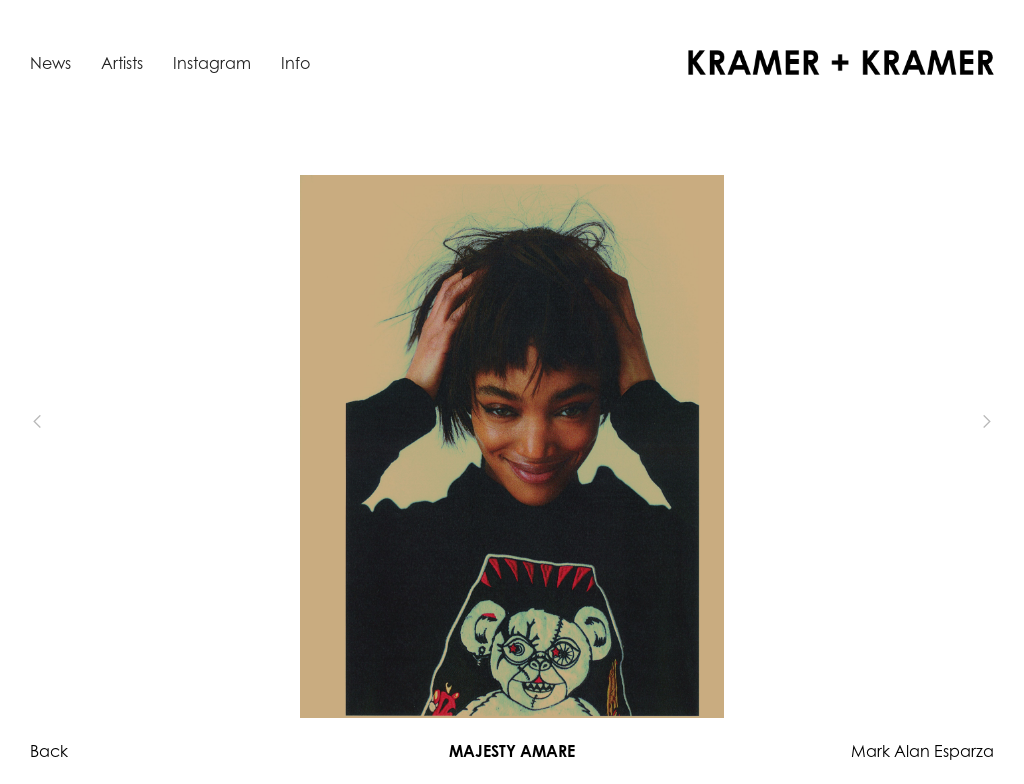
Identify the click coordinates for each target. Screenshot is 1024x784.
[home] (841, 62)
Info (295, 63)
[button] (70, 422)
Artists (122, 63)
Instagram (212, 63)
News (50, 63)
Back (49, 751)
